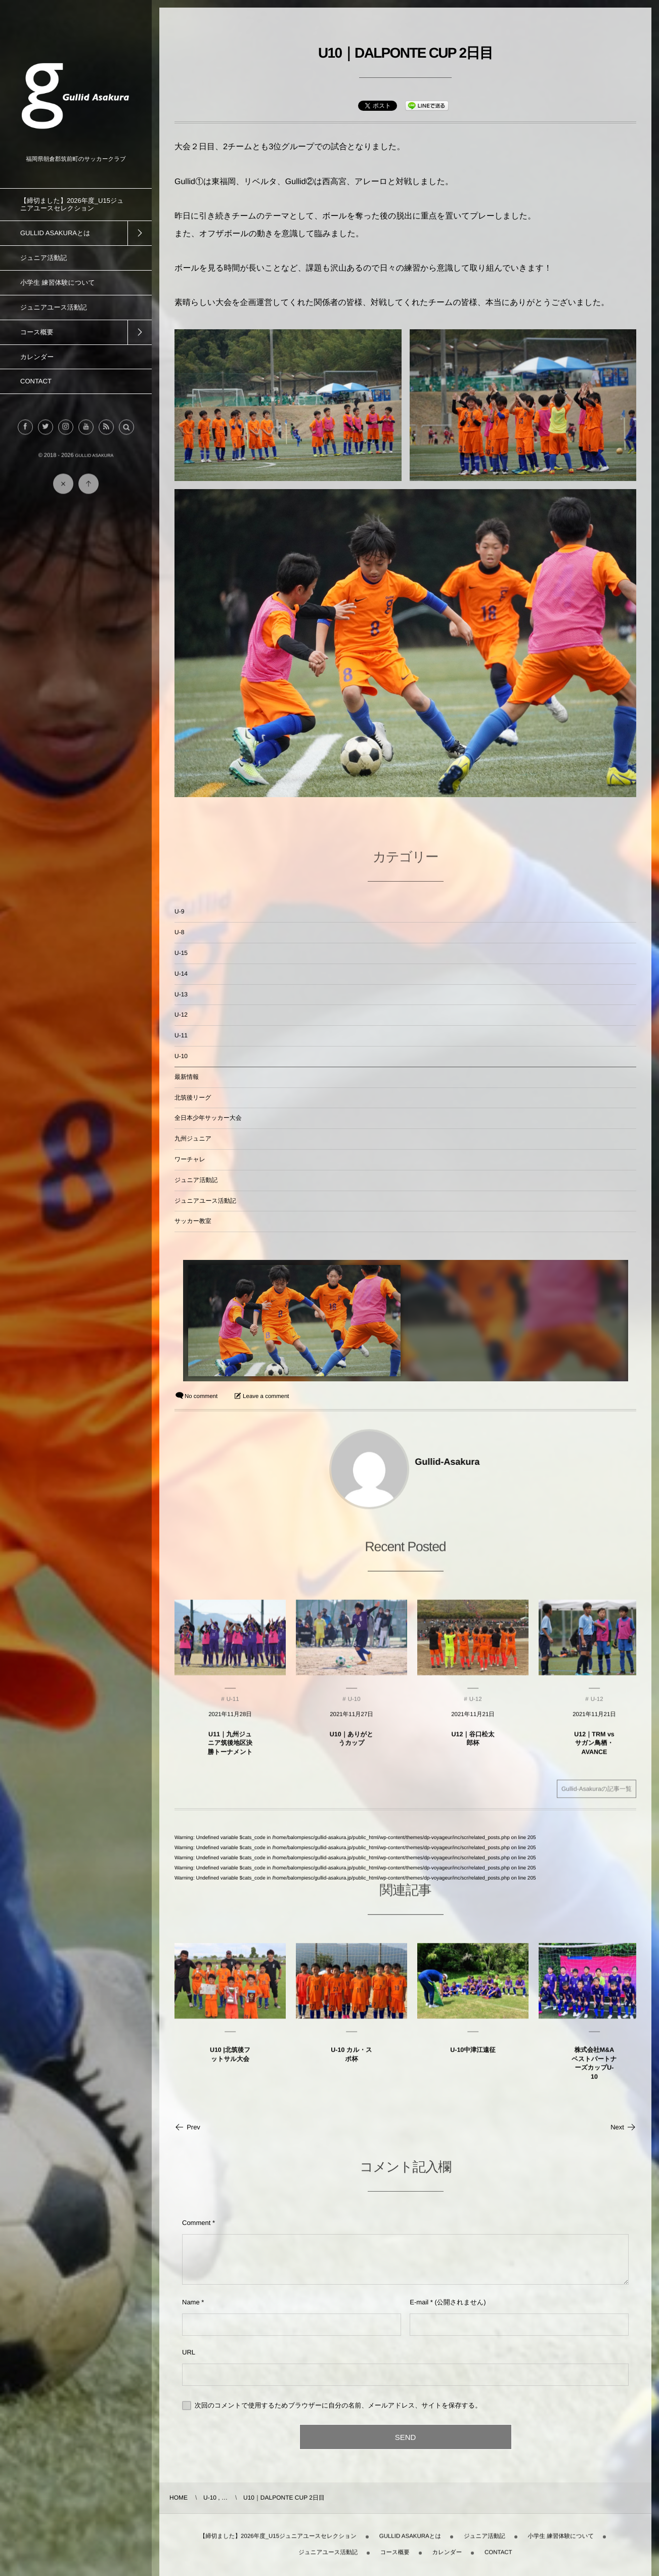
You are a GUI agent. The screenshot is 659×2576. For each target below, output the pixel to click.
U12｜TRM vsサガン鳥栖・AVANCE (594, 1751)
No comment (201, 1396)
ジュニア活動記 (195, 1180)
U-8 (179, 932)
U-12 (181, 1014)
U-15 (181, 952)
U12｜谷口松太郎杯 (472, 1747)
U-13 (181, 994)
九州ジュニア (192, 1138)
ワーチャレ (189, 1159)
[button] (126, 436)
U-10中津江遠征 (473, 2059)
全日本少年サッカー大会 (208, 1117)
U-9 (179, 911)
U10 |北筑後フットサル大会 (230, 2064)
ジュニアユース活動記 (205, 1200)
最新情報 (186, 1076)
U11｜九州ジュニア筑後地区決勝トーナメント (230, 1751)
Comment (196, 2222)
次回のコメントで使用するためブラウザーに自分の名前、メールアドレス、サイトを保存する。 (338, 2405)
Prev (187, 2127)
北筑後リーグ (192, 1097)
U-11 (181, 1035)
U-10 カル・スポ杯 (351, 2064)
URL (188, 2352)
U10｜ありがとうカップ (351, 1747)
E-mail (419, 2302)
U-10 (181, 1056)
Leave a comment (266, 1396)
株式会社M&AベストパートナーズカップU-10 (594, 2072)
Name (191, 2302)
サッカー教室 (192, 1221)
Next (623, 2127)
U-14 (181, 973)
